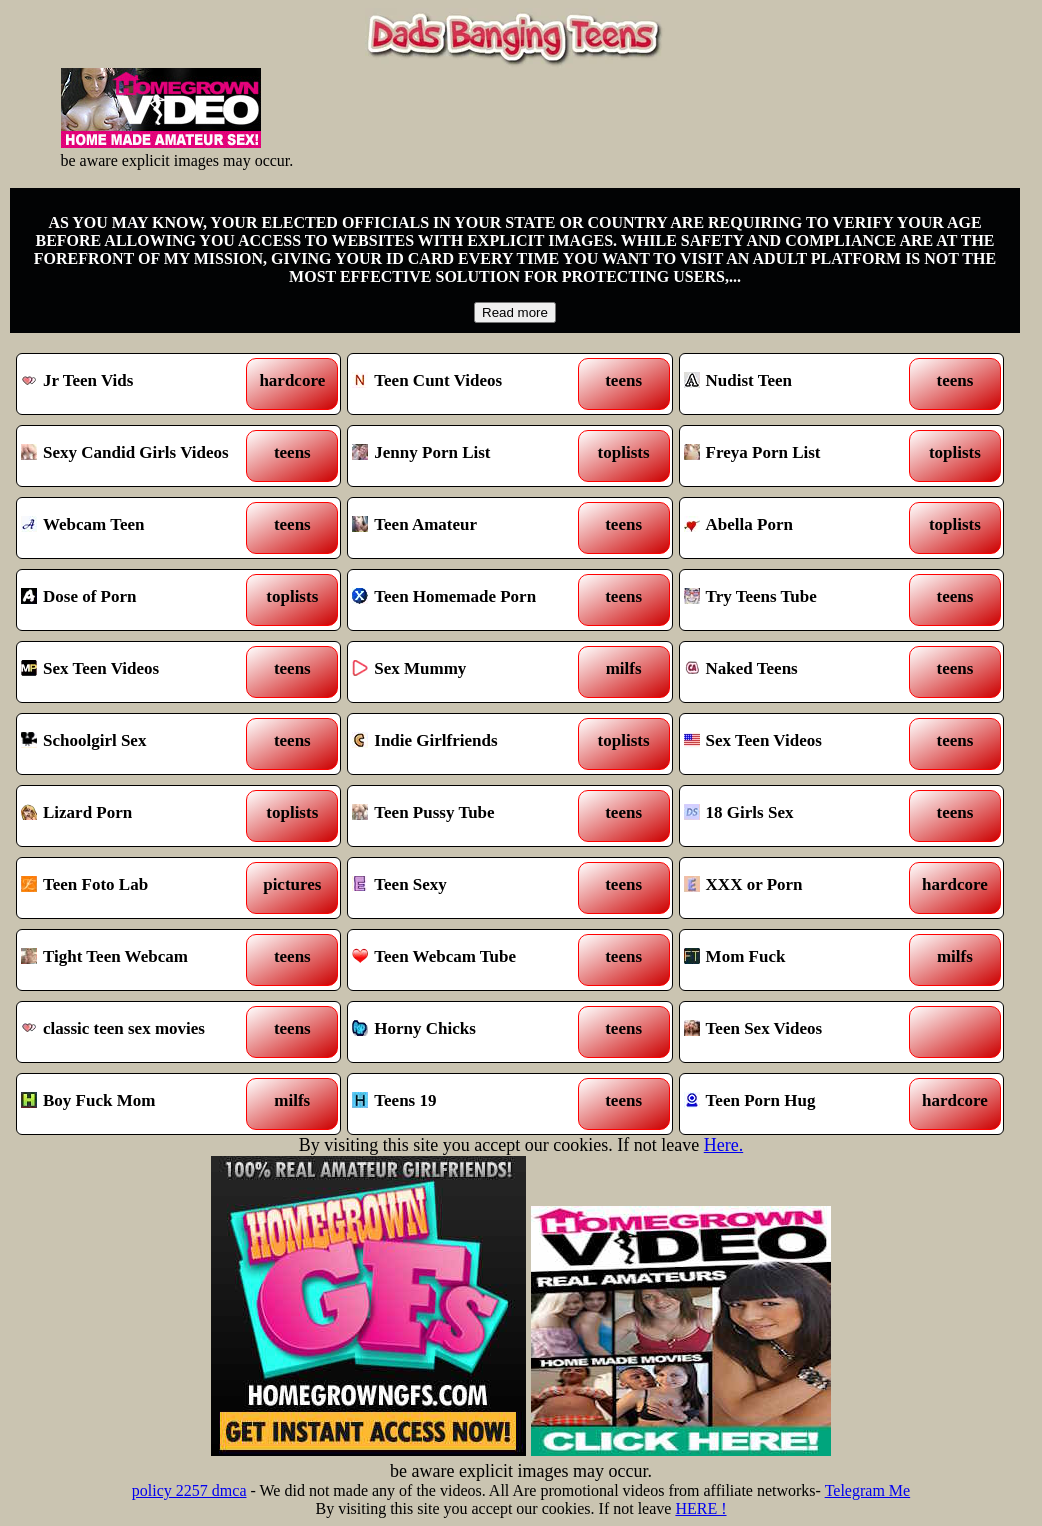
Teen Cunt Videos (468, 384)
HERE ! (700, 1508)
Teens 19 (468, 1104)
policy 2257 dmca (189, 1490)
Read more (515, 312)
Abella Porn (800, 528)
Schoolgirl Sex (137, 744)
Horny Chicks (468, 1032)
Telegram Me (868, 1490)
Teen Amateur (468, 528)
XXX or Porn (800, 888)
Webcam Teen (137, 528)
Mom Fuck (800, 960)
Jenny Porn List (468, 456)
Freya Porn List (800, 456)
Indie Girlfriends (468, 744)
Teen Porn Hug (800, 1104)
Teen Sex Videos (800, 1032)
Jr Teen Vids (137, 384)
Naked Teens (800, 672)
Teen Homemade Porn (468, 600)
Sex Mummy (468, 672)
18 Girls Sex (800, 816)
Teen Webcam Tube (468, 960)
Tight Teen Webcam (137, 960)
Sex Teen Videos (137, 672)
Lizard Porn (137, 816)
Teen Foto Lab (137, 888)
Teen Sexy (468, 888)
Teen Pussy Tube (468, 816)
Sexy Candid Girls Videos (137, 456)
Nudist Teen (800, 384)
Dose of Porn (137, 600)
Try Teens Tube (800, 600)
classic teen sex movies (137, 1032)
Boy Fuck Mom (137, 1104)
